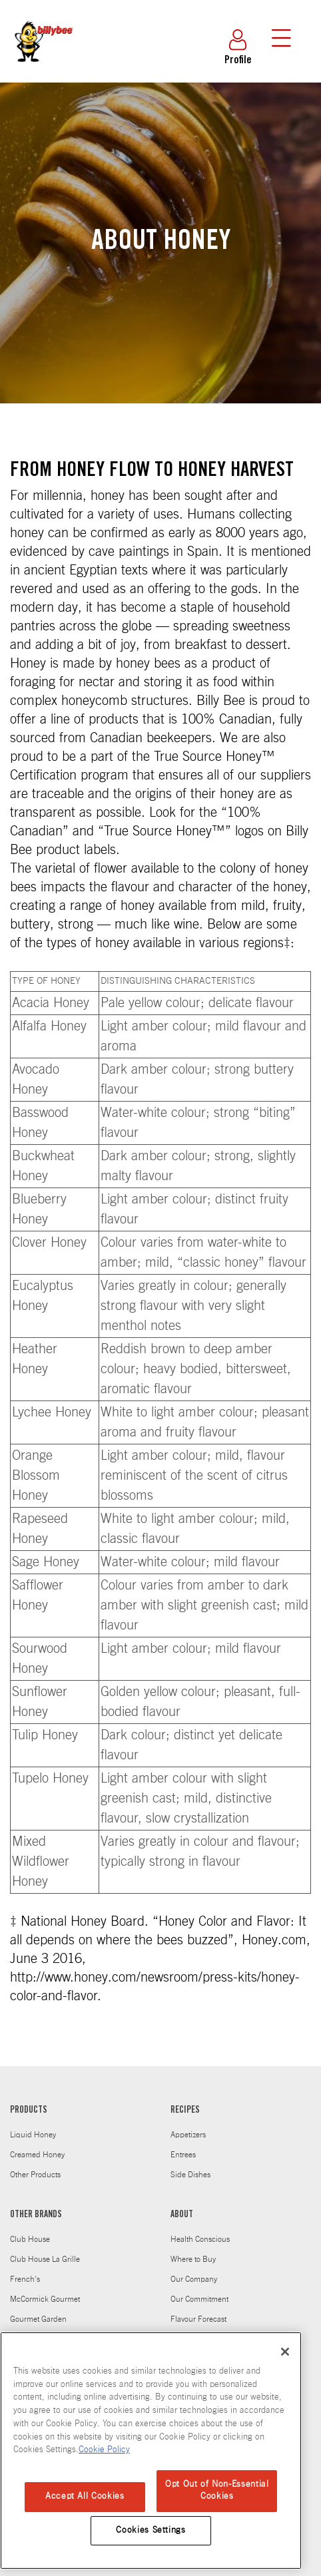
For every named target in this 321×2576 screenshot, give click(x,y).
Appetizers (188, 2135)
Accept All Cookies (85, 2496)
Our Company (193, 2279)
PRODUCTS (28, 2110)
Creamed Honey (37, 2155)
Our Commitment (199, 2299)
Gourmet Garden (38, 2319)
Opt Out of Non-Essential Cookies (217, 2490)
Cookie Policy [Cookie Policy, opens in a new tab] (104, 2450)
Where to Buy (193, 2259)
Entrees (183, 2155)
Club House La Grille (45, 2259)
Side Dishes (190, 2175)
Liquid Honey (33, 2135)
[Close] (285, 2351)
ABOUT (181, 2215)
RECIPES (185, 2110)
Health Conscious (200, 2239)
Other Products (35, 2175)
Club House (30, 2239)
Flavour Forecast (198, 2319)
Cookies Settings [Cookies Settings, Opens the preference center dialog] (151, 2530)
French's (25, 2279)
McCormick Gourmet (45, 2299)
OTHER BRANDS (36, 2215)
